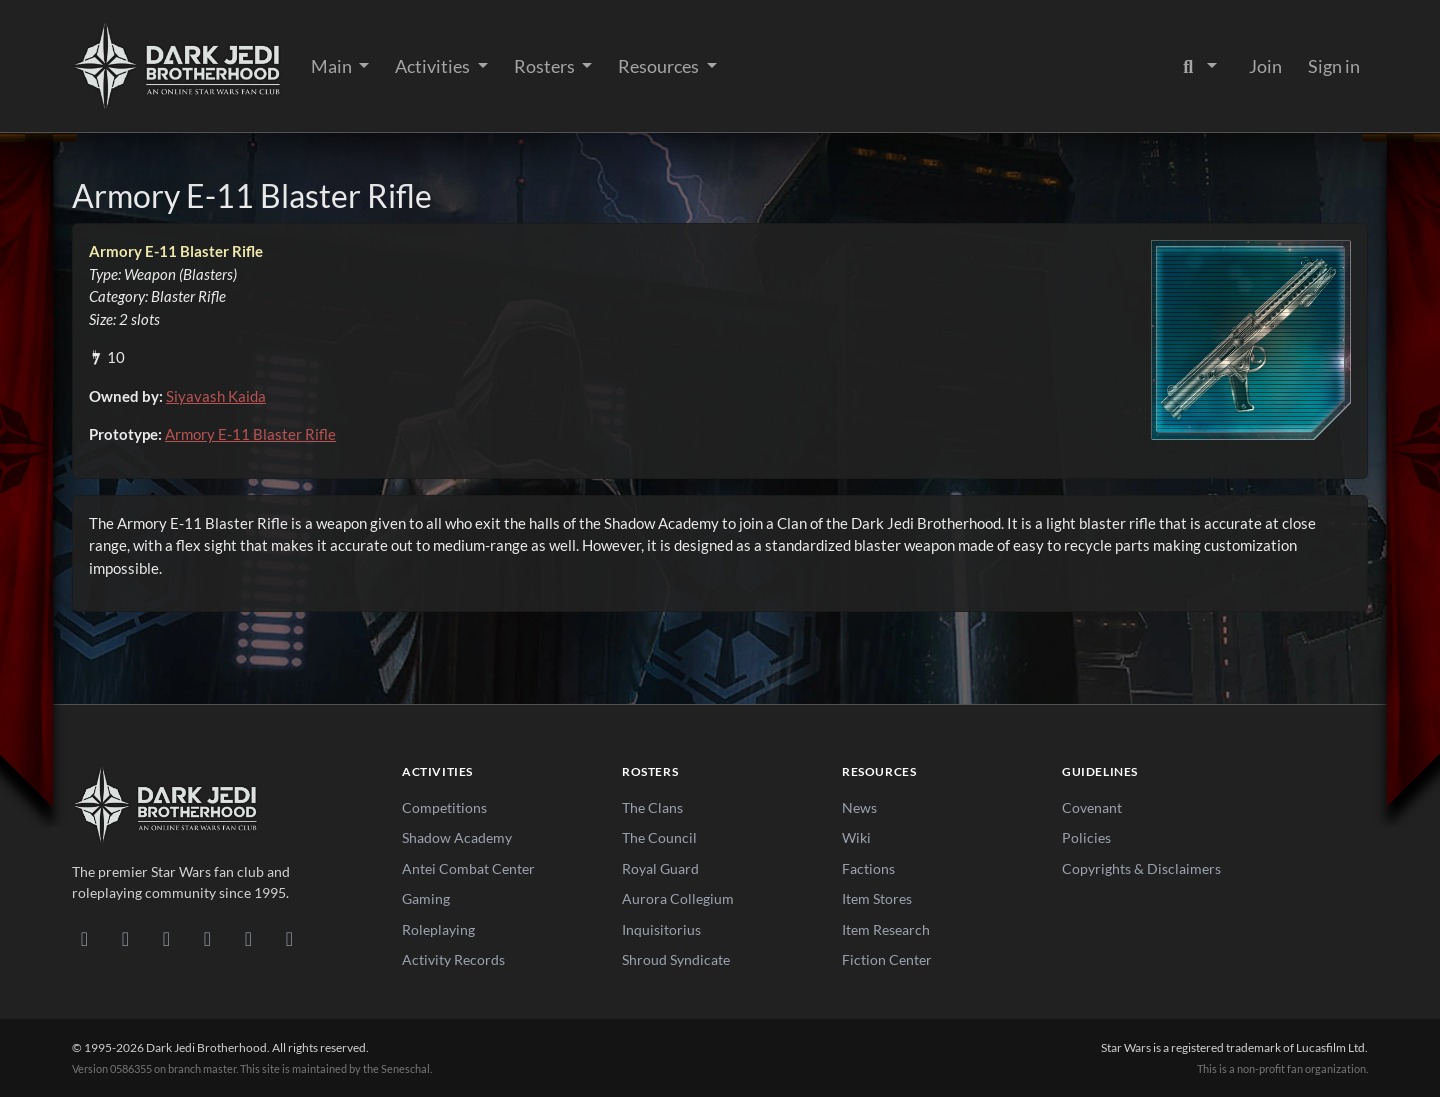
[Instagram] (207, 938)
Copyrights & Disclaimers (1141, 868)
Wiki (856, 837)
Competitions (444, 807)
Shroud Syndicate (676, 959)
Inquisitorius (661, 929)
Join (1265, 66)
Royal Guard (660, 868)
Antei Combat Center (468, 868)
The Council (659, 837)
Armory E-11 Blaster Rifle (250, 434)
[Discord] (84, 938)
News (859, 807)
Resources (660, 66)
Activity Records (453, 959)
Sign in (1334, 66)
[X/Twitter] (248, 938)
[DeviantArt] (125, 938)
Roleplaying (438, 929)
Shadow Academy (457, 837)
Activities (434, 66)
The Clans (652, 807)
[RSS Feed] (289, 938)
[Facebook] (166, 938)
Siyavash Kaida (216, 396)
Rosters (546, 66)
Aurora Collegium (678, 898)
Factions (868, 868)
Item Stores (877, 898)
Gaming (426, 898)
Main (333, 66)
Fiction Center (887, 959)
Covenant (1092, 807)
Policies (1086, 837)
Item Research (886, 929)
